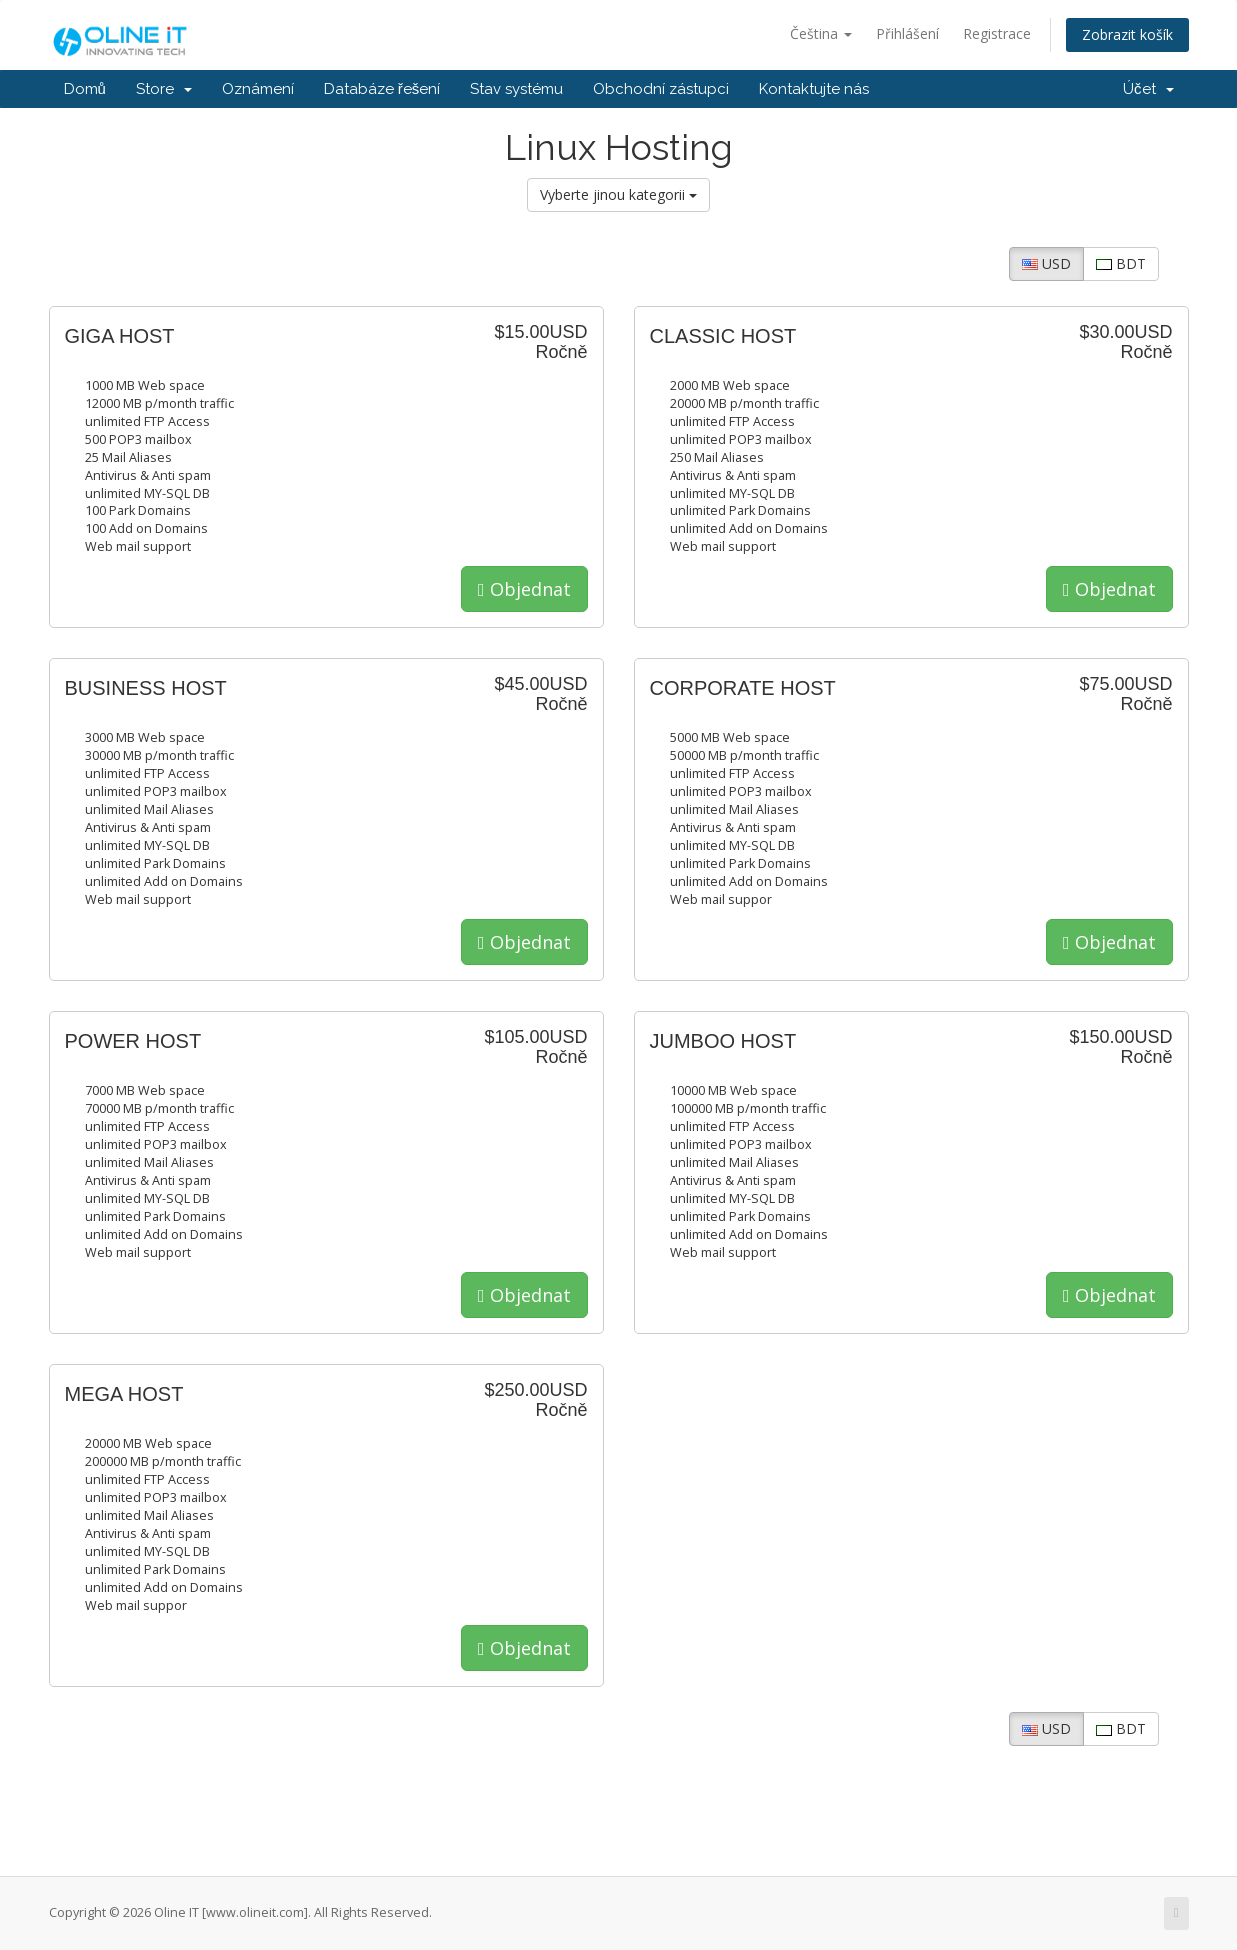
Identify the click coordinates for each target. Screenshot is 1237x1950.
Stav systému (516, 89)
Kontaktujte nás (814, 89)
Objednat (524, 589)
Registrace (997, 33)
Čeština (821, 33)
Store (164, 89)
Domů (85, 89)
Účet (1148, 89)
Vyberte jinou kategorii (618, 194)
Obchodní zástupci (661, 89)
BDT (1121, 263)
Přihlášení (907, 33)
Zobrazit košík (1127, 34)
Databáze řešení (382, 89)
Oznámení (258, 89)
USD (1046, 263)
